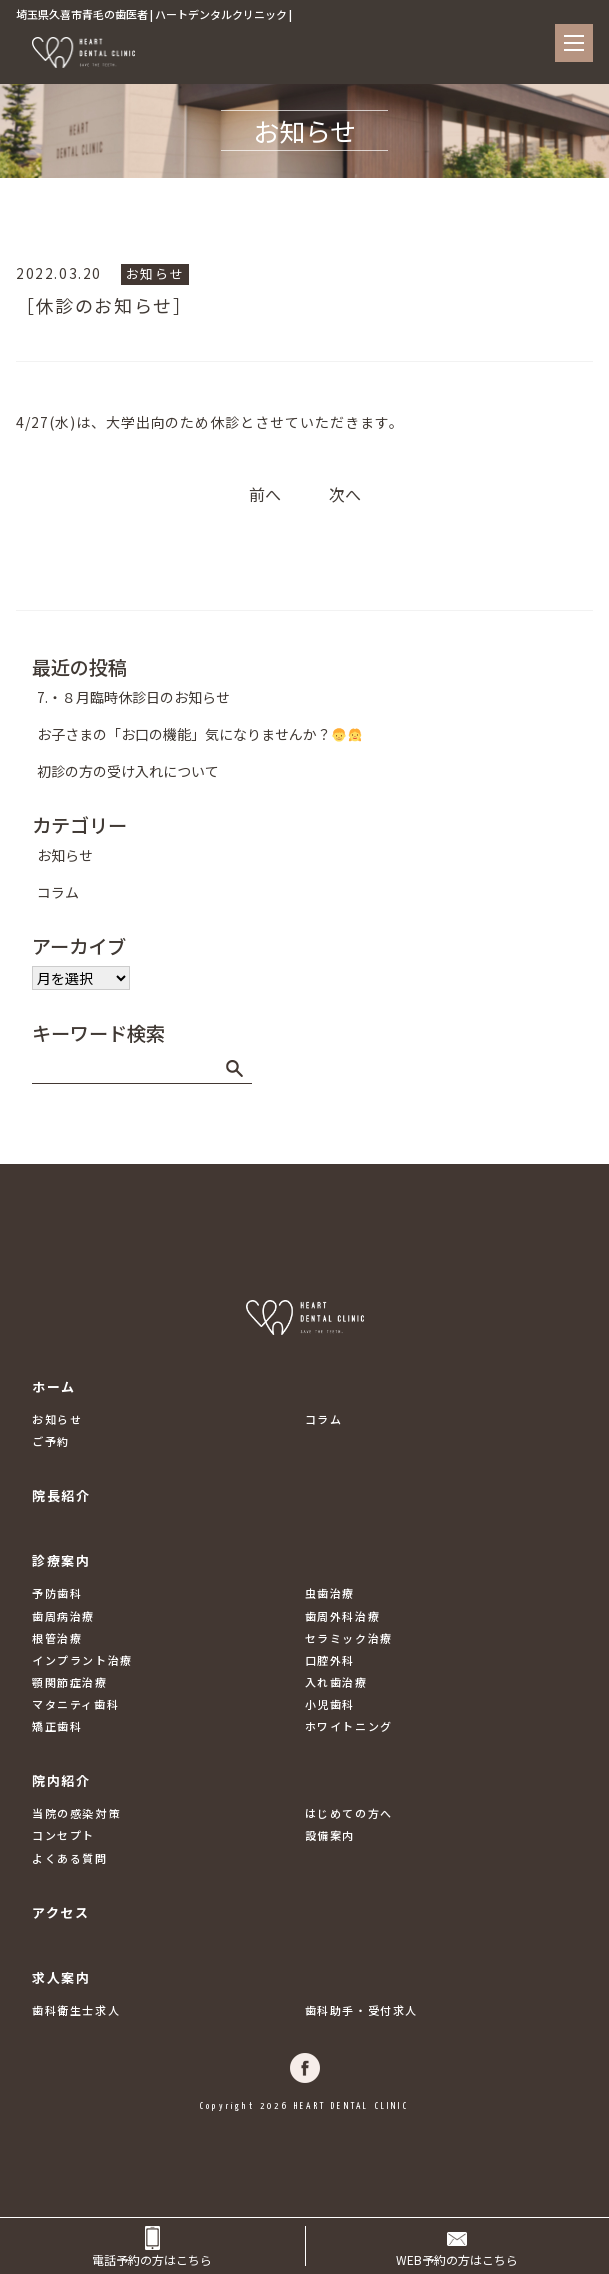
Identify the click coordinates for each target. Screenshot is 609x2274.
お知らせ (155, 273)
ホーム (54, 1386)
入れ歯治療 (336, 1682)
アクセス (60, 1912)
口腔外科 (330, 1660)
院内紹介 (61, 1780)
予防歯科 (57, 1593)
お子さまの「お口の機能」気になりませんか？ (199, 734)
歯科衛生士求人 (76, 2010)
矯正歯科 (57, 1726)
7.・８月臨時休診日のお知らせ (133, 697)
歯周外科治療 (343, 1616)
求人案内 (61, 1977)
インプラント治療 (82, 1660)
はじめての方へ (349, 1813)
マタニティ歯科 (75, 1704)
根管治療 (57, 1638)
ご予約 (51, 1441)
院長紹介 (61, 1495)
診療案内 (61, 1560)
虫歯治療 (330, 1593)
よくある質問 (70, 1858)
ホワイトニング (349, 1726)
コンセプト (63, 1835)
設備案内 (330, 1835)
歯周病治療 (63, 1616)
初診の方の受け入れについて (128, 771)
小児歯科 (330, 1704)
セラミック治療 (349, 1638)
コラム (58, 892)
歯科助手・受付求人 (361, 2010)
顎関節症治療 (70, 1682)
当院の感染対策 (76, 1813)
